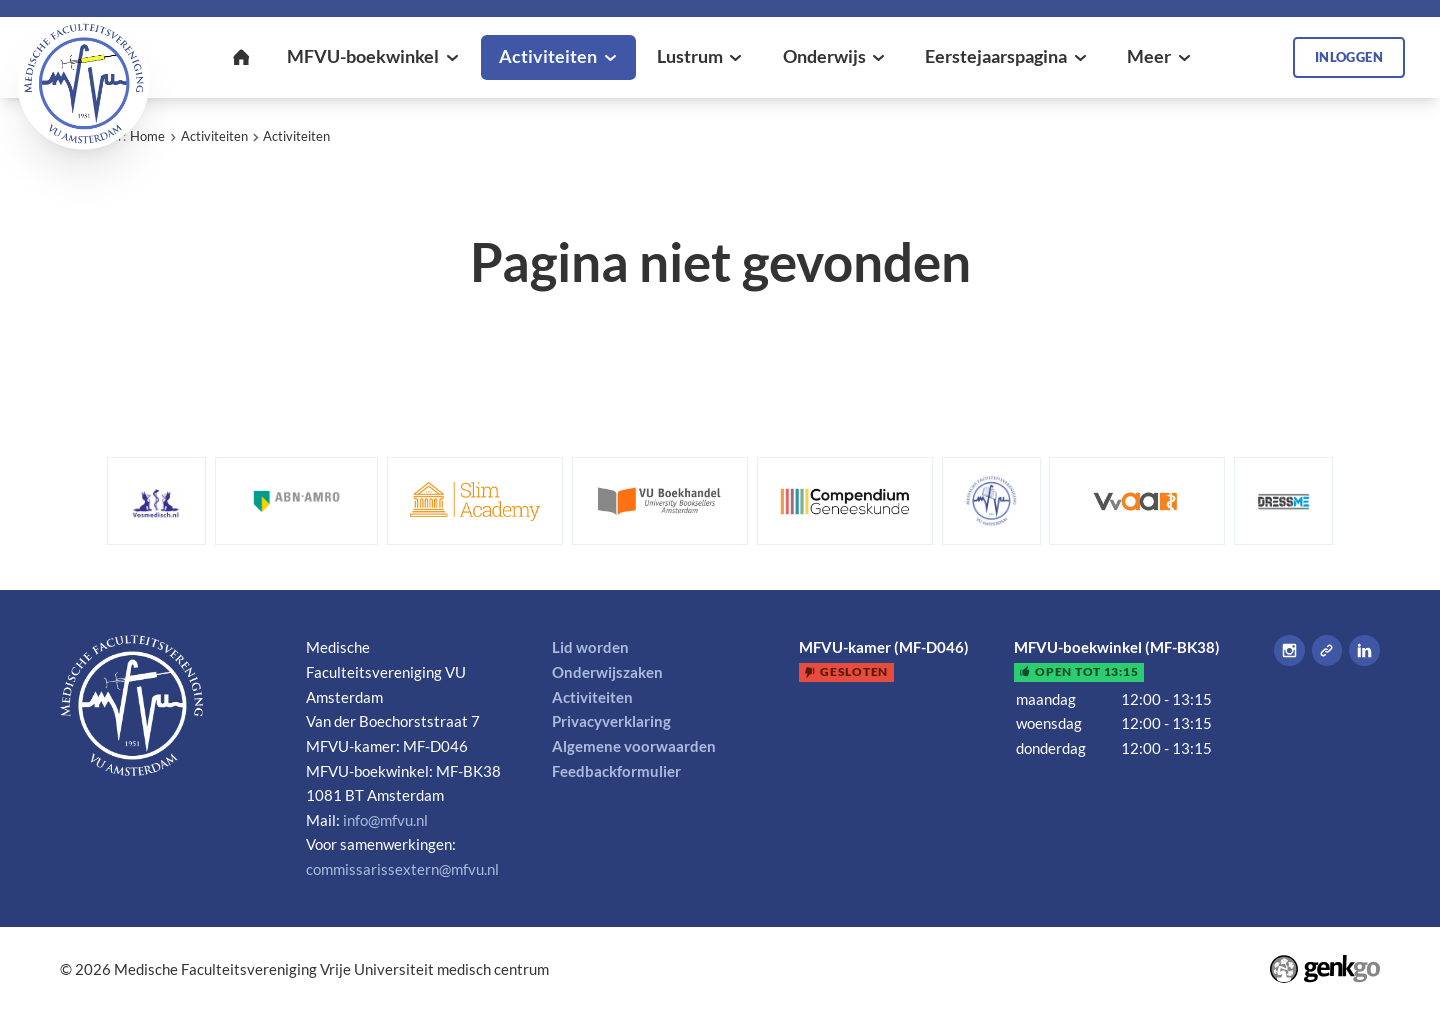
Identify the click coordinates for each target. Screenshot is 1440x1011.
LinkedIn (1364, 650)
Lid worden (590, 647)
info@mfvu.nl (385, 820)
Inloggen (1349, 57)
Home (147, 136)
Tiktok (1327, 650)
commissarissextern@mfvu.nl (402, 869)
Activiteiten (214, 136)
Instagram (1289, 650)
